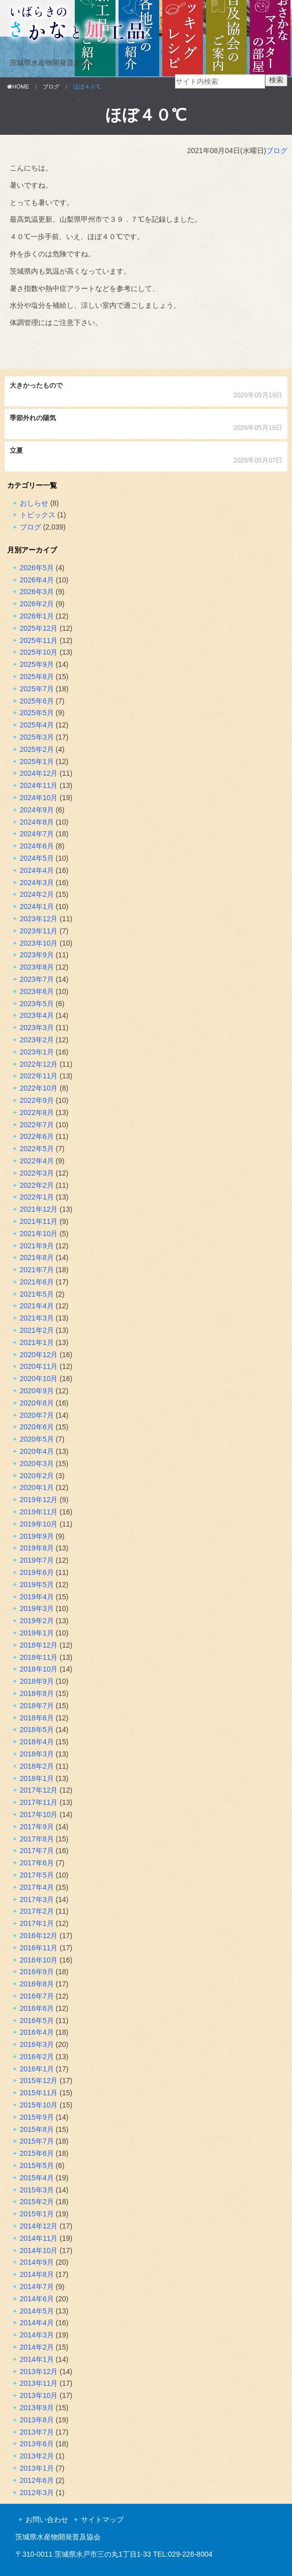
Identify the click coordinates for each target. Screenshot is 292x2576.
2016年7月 (37, 1996)
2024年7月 (37, 834)
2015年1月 (37, 2214)
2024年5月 (37, 858)
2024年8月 (37, 822)
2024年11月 (39, 785)
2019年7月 (37, 1560)
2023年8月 (37, 967)
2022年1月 (37, 1197)
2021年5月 (37, 1294)
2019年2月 (37, 1621)
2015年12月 (39, 2080)
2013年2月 (37, 2456)
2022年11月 (39, 1076)
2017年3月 (37, 1899)
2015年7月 (37, 2141)
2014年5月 (37, 2311)
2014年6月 (37, 2299)
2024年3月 (37, 883)
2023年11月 (39, 931)
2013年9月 (37, 2408)
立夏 (146, 457)
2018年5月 (37, 1729)
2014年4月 (37, 2323)
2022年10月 (39, 1088)
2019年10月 (39, 1524)
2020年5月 (37, 1439)
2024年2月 (37, 894)
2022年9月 (37, 1100)
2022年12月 (39, 1064)
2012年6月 (37, 2480)
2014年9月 (37, 2262)
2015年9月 (37, 2117)
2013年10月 (39, 2395)
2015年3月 (37, 2190)
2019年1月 (37, 1633)
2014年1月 (37, 2359)
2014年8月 (37, 2274)
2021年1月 (37, 1342)
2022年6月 (37, 1136)
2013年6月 (37, 2444)
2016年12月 (39, 1935)
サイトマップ (102, 2519)
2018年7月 (37, 1706)
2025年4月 (37, 725)
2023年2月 (37, 1040)
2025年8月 (37, 676)
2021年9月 (37, 1246)
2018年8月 (37, 1693)
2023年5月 (37, 1004)
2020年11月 (39, 1366)
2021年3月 (37, 1318)
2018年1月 (37, 1778)
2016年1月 (37, 2069)
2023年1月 (37, 1052)
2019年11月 (39, 1512)
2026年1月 (37, 616)
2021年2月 (37, 1330)
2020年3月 (37, 1463)
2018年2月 (37, 1766)
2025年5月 (37, 713)
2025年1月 (37, 761)
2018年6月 (37, 1718)
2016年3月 (37, 2044)
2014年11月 (39, 2238)
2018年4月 (37, 1742)
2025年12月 (39, 628)
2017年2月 (37, 1911)
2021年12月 (39, 1209)
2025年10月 (39, 652)
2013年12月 (39, 2371)
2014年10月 (39, 2250)
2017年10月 (39, 1814)
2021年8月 (37, 1257)
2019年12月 (39, 1500)
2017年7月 (37, 1851)
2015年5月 (37, 2165)
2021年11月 (39, 1221)
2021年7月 (37, 1270)
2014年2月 (37, 2347)
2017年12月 (39, 1790)
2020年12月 (39, 1355)
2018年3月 (37, 1754)
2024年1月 (37, 906)
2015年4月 (37, 2178)
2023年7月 (37, 979)
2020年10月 (39, 1378)
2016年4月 (37, 2032)
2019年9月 (37, 1536)
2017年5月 (37, 1875)
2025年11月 (39, 640)
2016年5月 (37, 2020)
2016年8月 (37, 1984)
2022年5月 (37, 1149)
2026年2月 (37, 604)
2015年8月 (37, 2129)
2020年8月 (37, 1403)
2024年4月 (37, 870)
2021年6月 (37, 1282)
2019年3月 (37, 1608)
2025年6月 (37, 701)
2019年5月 (37, 1584)
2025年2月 (37, 749)
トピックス (37, 515)
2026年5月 (37, 568)
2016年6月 (37, 2008)
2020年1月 (37, 1487)
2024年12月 (39, 773)
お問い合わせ (46, 2519)
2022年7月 (37, 1125)
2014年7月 (37, 2286)
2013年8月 (37, 2420)
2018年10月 (39, 1669)
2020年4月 (37, 1451)
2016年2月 (37, 2057)
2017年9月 (37, 1827)
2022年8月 (37, 1112)
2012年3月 (37, 2493)
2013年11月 (39, 2383)
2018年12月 (39, 1645)
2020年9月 (37, 1391)
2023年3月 (37, 1027)
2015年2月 (37, 2202)
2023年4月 (37, 1015)
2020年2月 (37, 1476)
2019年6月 (37, 1572)
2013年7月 (37, 2432)
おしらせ (34, 503)
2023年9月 (37, 955)
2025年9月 (37, 664)
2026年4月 (37, 580)
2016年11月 (39, 1948)
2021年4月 (37, 1306)
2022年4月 (37, 1161)
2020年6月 (37, 1427)
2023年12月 (39, 919)
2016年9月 (37, 1972)
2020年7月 (37, 1415)
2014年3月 (37, 2335)
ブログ (276, 151)
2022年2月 (37, 1185)
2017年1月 (37, 1923)
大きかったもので (146, 391)
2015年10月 (39, 2105)
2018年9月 (37, 1681)
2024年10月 (39, 798)
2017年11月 (39, 1802)
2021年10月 (39, 1234)
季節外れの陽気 (146, 424)
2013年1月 (37, 2468)
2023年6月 (37, 991)
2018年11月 (39, 1657)
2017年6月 (37, 1863)
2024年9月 (37, 810)
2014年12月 (39, 2226)
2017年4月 (37, 1887)
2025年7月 (37, 689)
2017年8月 (37, 1839)
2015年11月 (39, 2093)
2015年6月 (37, 2153)
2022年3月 (37, 1173)
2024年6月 (37, 846)
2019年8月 (37, 1548)
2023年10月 (39, 943)
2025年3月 (37, 737)
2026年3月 (37, 592)
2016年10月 (39, 1960)
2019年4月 (37, 1597)
